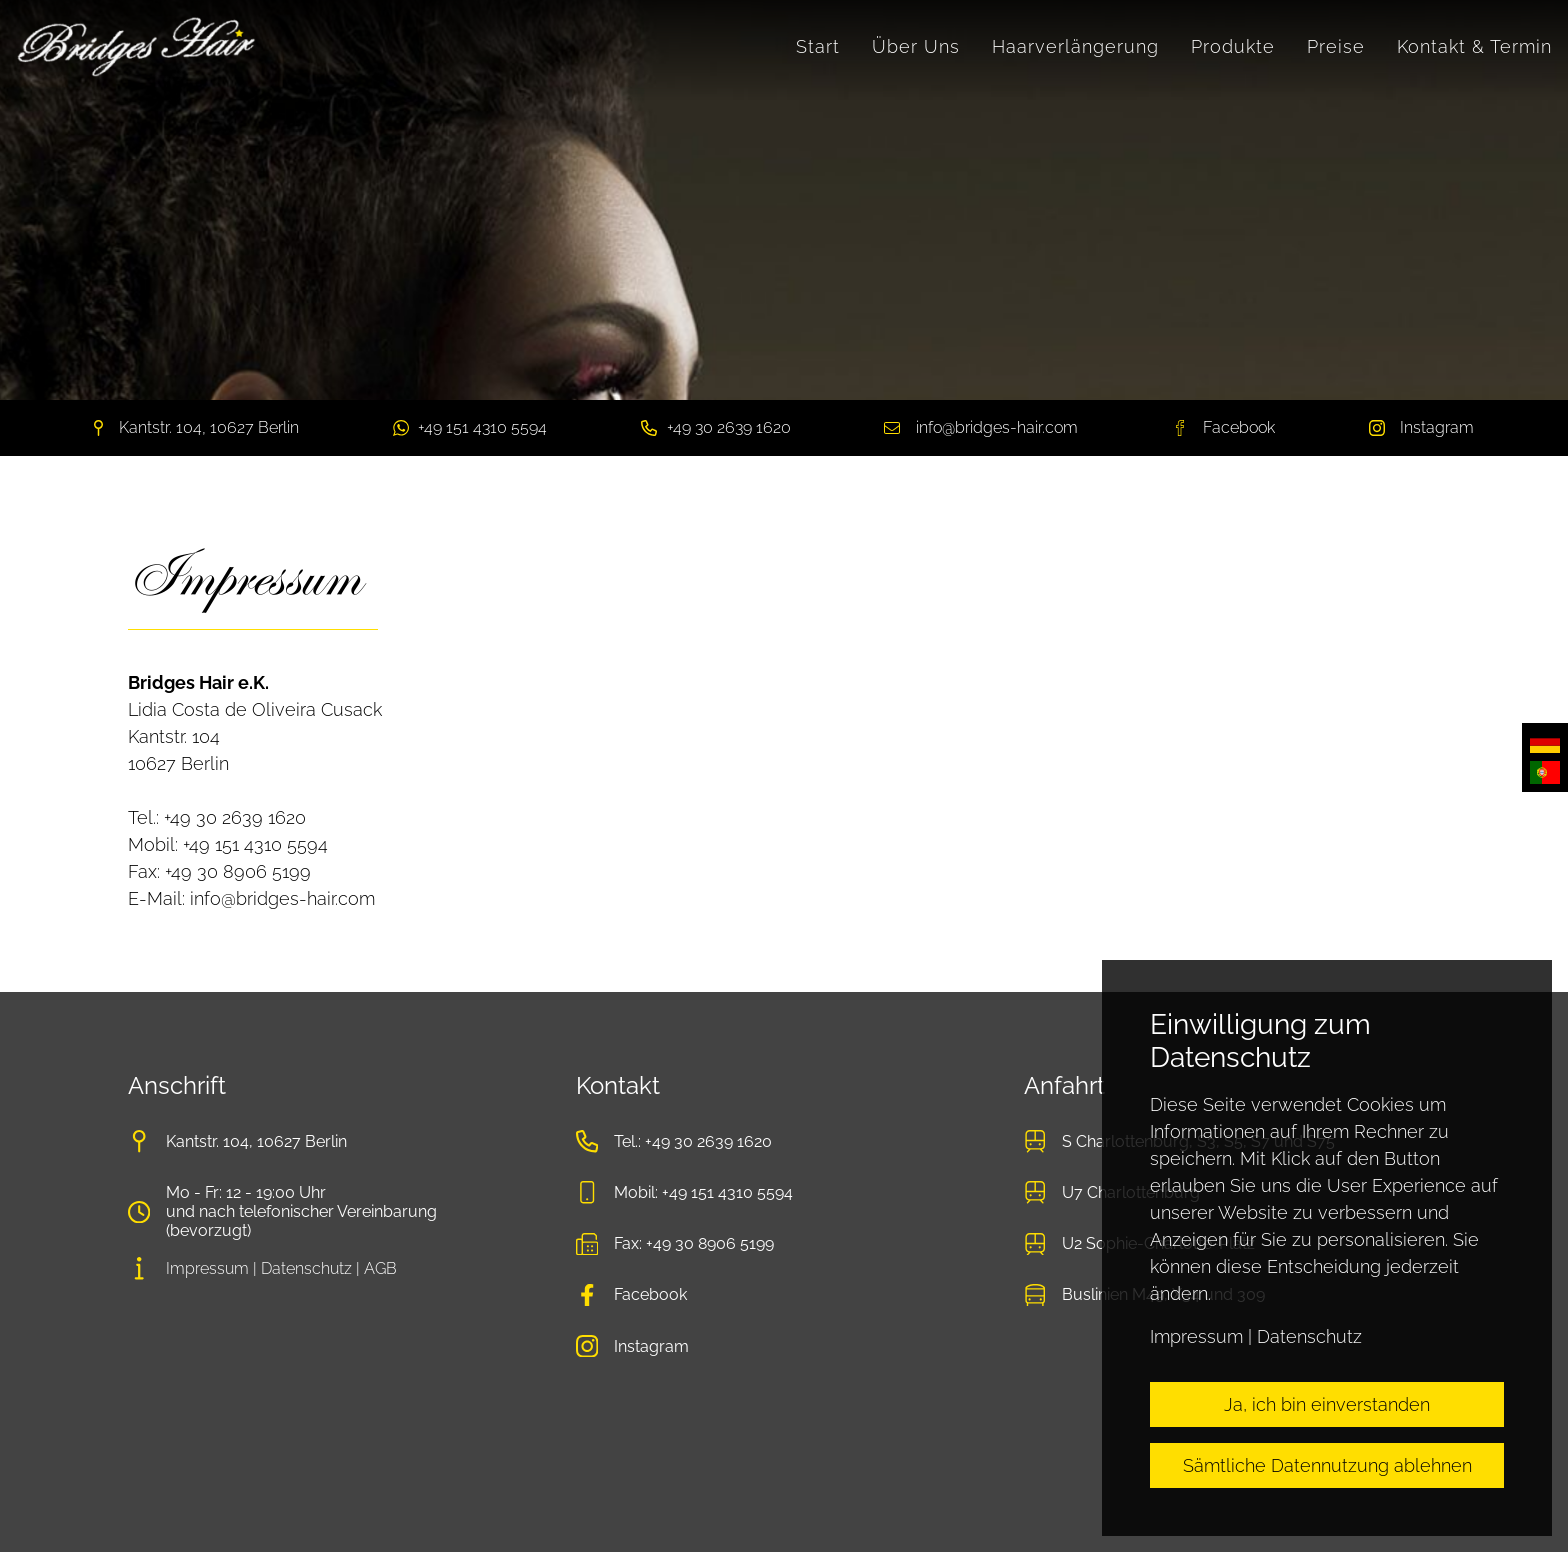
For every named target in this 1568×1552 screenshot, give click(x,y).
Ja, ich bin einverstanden (1327, 1404)
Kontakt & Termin (1474, 46)
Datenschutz (306, 1268)
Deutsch (1545, 742)
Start (818, 46)
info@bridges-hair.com (997, 427)
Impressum (207, 1268)
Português (1545, 772)
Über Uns (916, 46)
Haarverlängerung (1075, 46)
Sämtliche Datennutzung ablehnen (1327, 1465)
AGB (380, 1268)
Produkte (1233, 46)
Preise (1336, 46)
